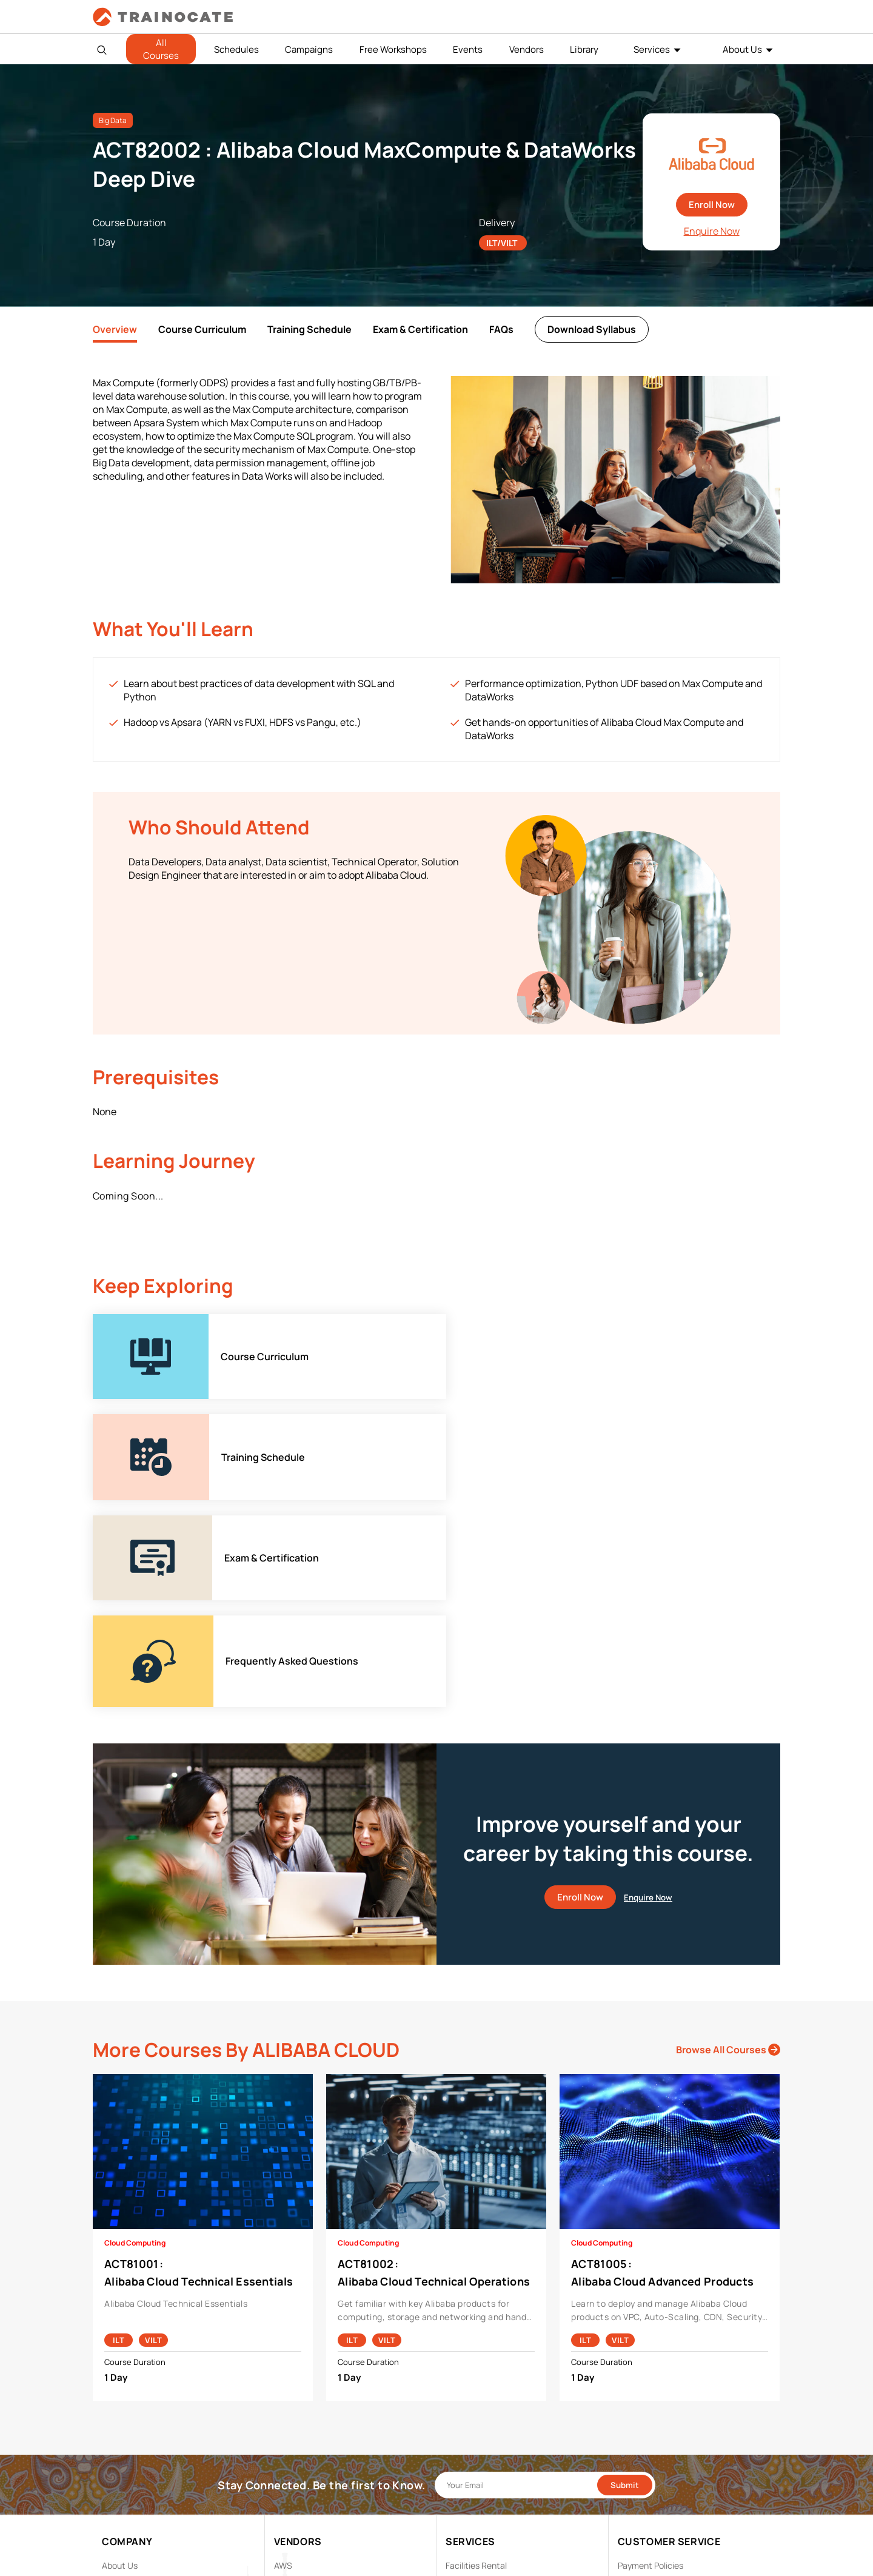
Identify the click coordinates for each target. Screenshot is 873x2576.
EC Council (295, 2403)
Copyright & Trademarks (664, 2403)
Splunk (287, 2478)
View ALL (291, 2515)
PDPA (628, 2384)
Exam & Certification (420, 329)
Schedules (236, 49)
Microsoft (293, 2440)
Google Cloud (300, 2421)
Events (468, 49)
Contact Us (124, 2403)
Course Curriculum (202, 329)
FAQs (501, 329)
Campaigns (309, 49)
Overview (115, 329)
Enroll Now (712, 204)
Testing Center (474, 2421)
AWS (283, 2365)
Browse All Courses (728, 1849)
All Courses (161, 49)
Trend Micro (296, 2497)
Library (584, 49)
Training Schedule (309, 329)
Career (115, 2384)
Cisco (285, 2384)
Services (652, 49)
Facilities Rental (476, 2365)
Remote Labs (471, 2403)
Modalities (466, 2384)
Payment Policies (650, 2365)
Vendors (526, 49)
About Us (742, 49)
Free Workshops (393, 49)
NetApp (289, 2459)
